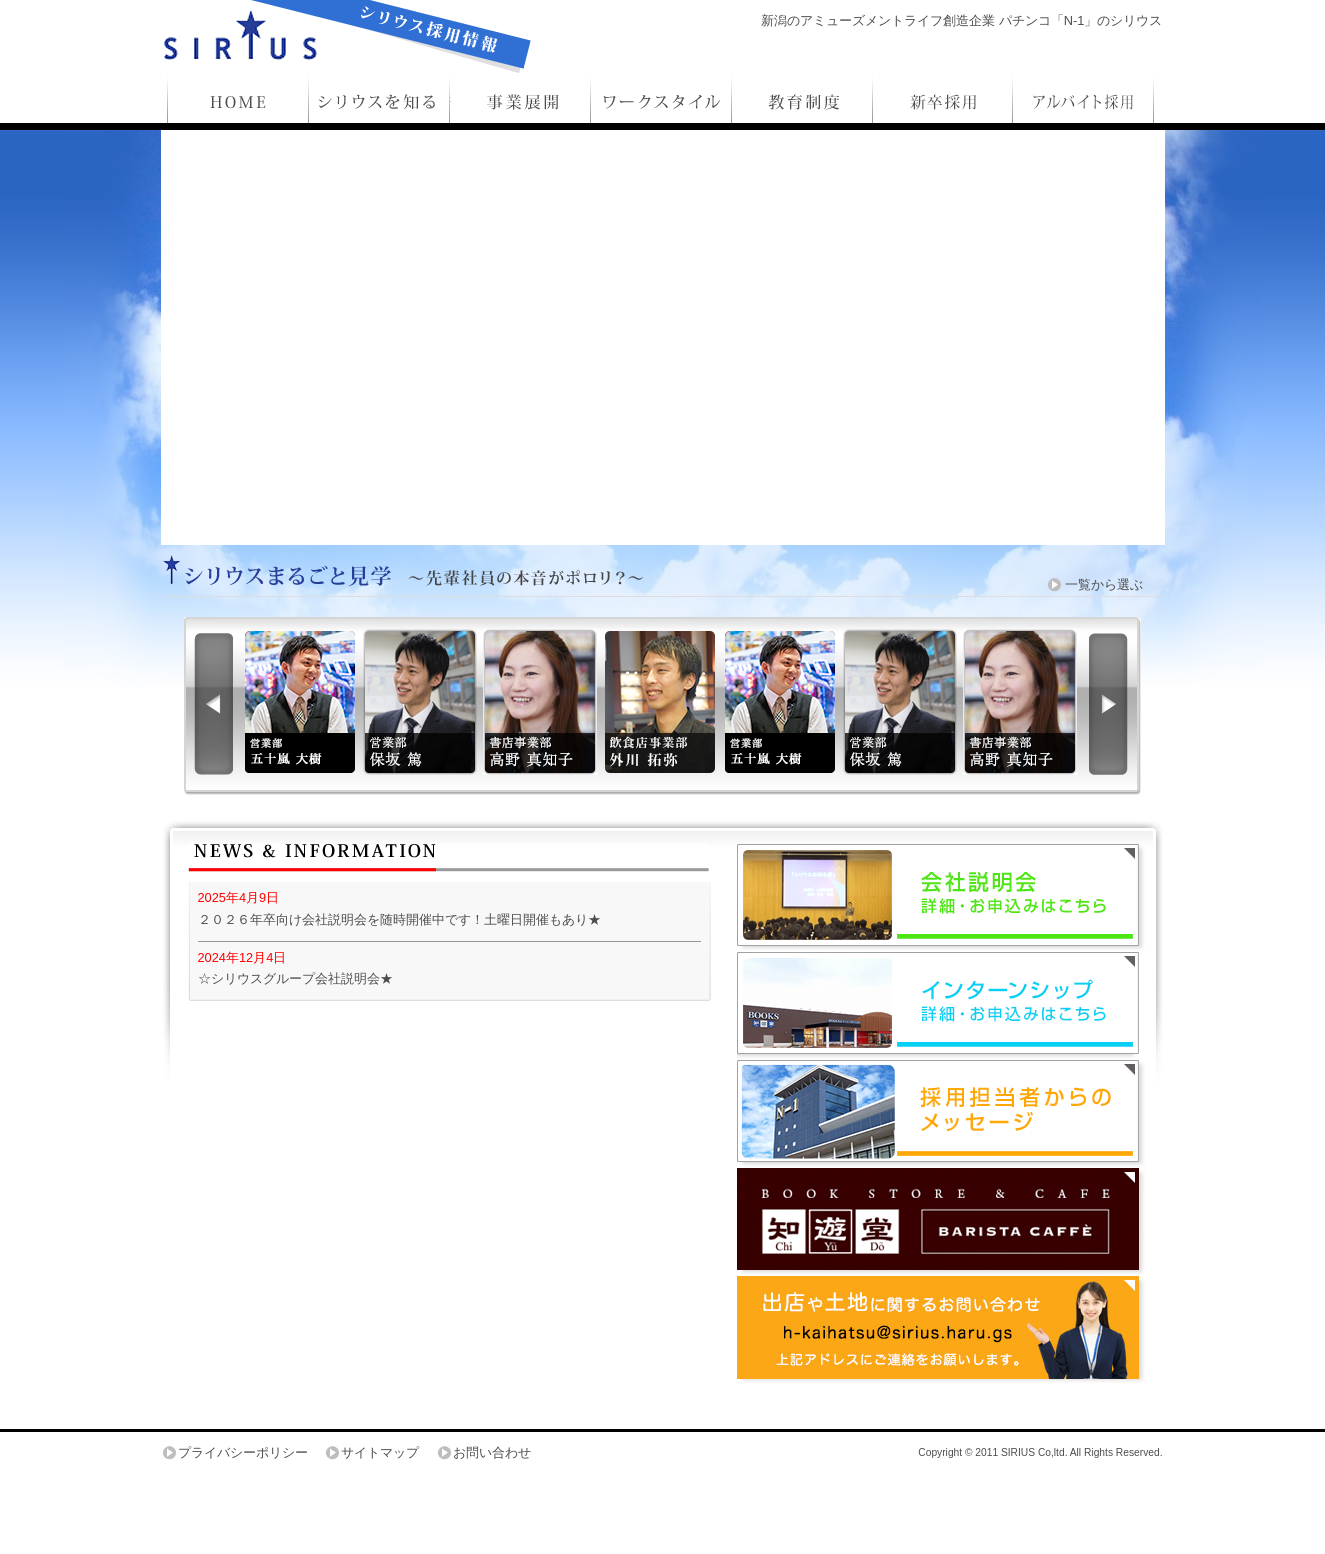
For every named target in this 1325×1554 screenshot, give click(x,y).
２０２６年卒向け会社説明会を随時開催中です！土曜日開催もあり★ (399, 919)
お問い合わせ (492, 1452)
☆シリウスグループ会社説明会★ (295, 978)
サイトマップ (380, 1452)
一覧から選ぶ (1104, 584)
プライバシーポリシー (243, 1452)
